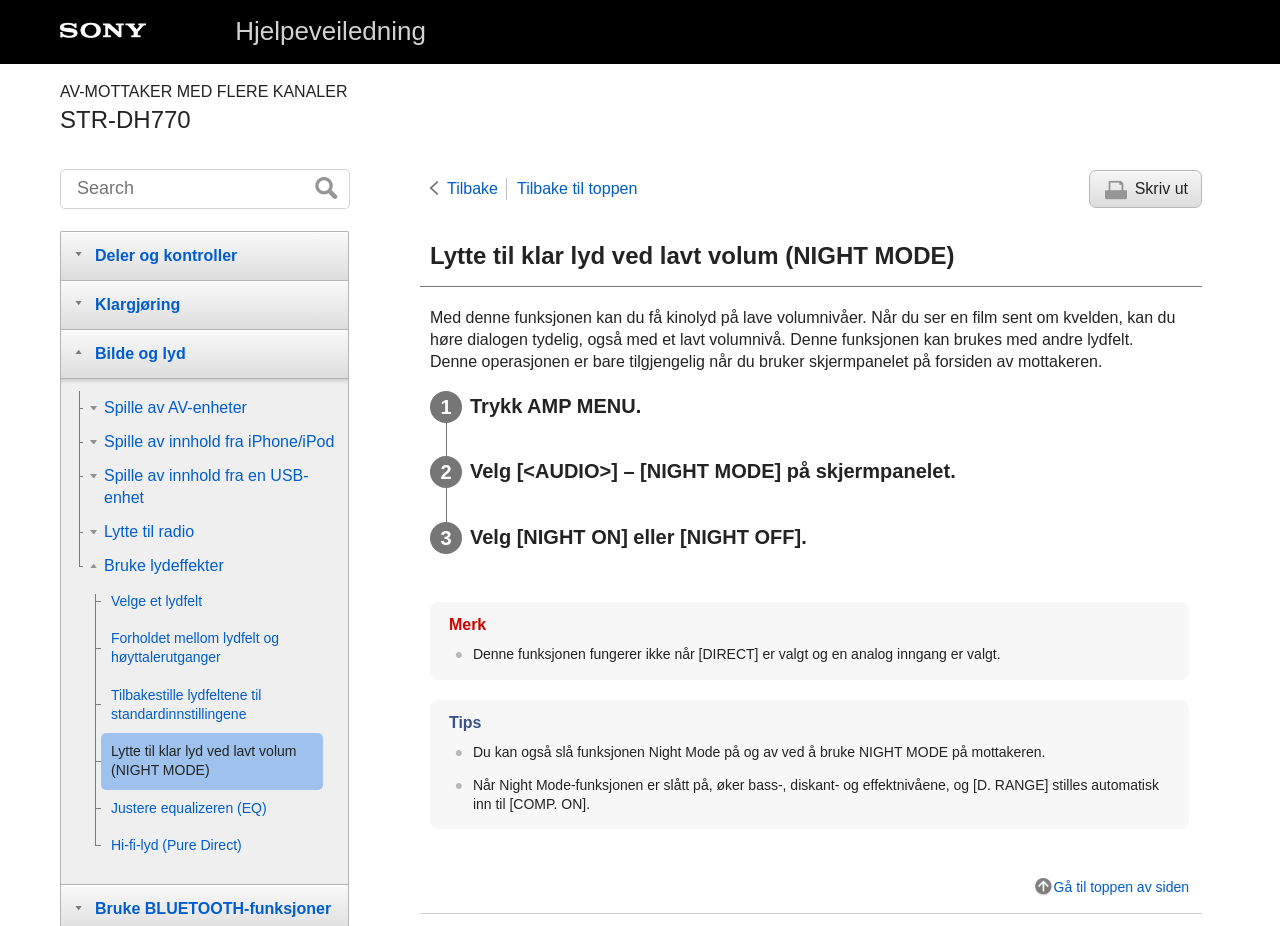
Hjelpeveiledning (330, 31)
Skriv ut (1161, 188)
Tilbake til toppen (577, 188)
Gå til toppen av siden (1121, 887)
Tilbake (472, 188)
